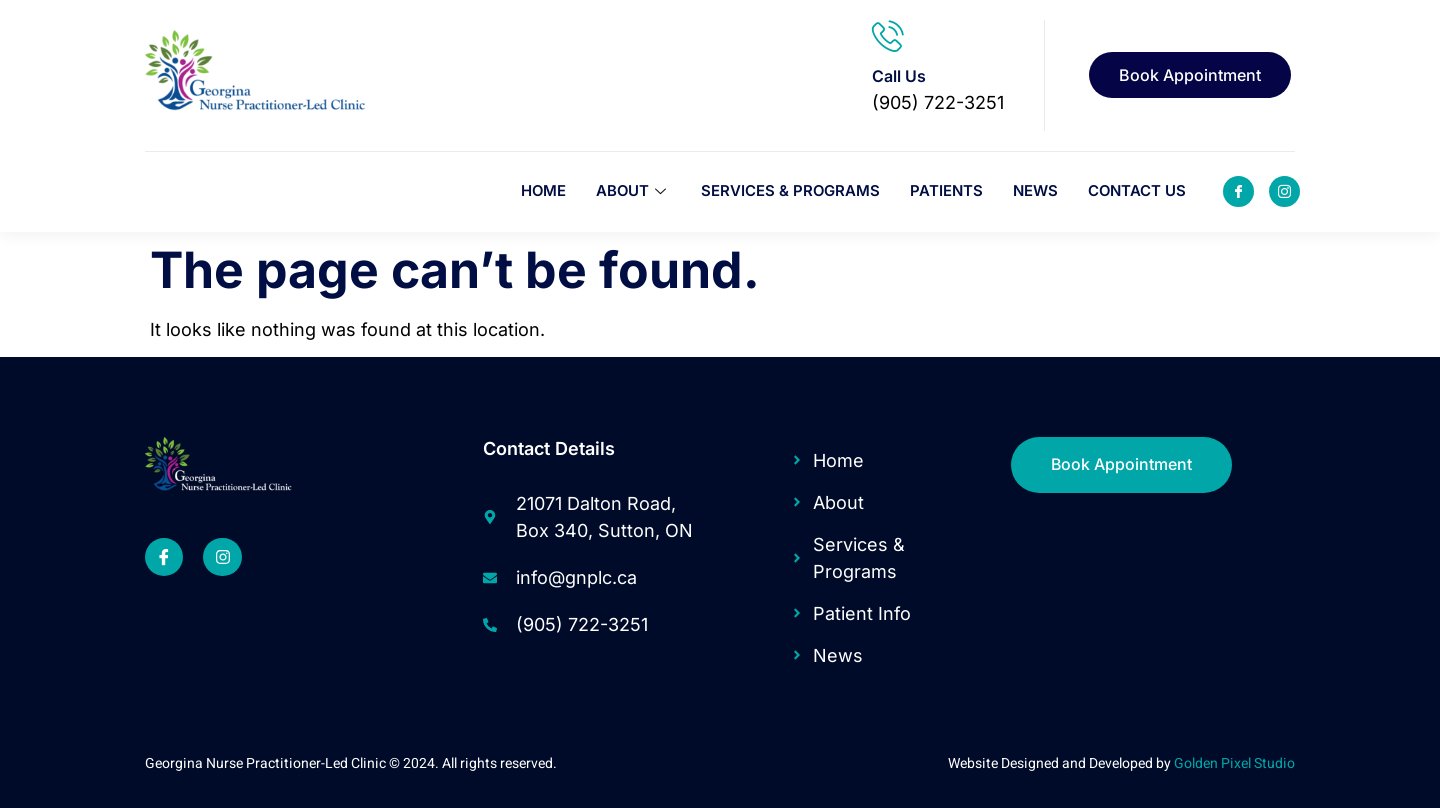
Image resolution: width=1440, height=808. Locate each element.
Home (540, 191)
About (631, 191)
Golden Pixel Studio (1234, 763)
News (1034, 191)
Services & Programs (789, 191)
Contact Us (1136, 191)
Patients (945, 191)
